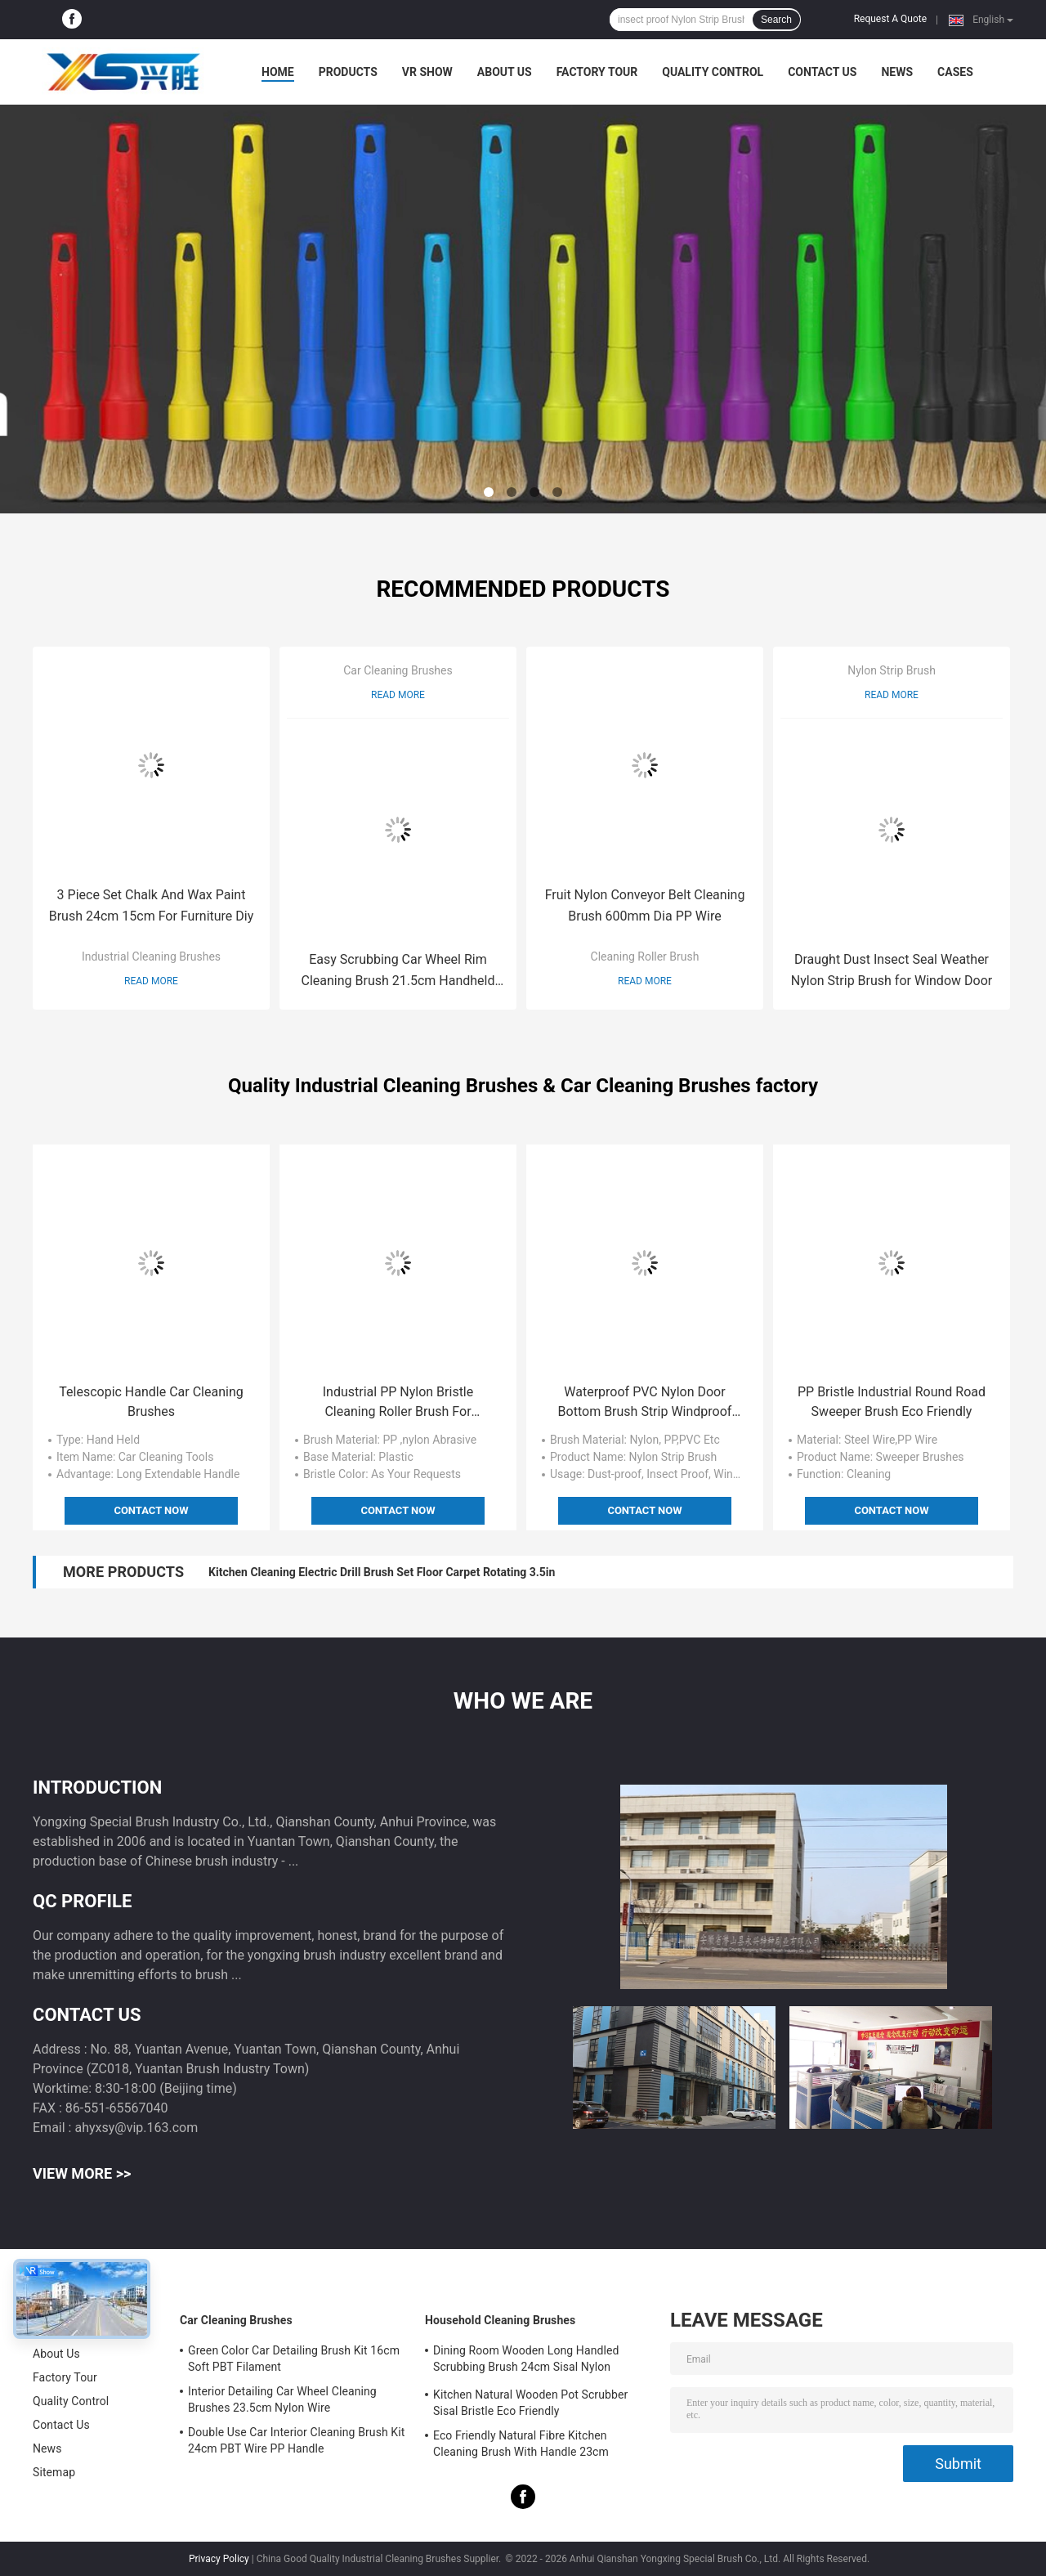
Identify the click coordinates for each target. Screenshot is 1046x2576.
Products (348, 71)
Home (278, 71)
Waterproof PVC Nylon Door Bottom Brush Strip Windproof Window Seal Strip (645, 1403)
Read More (151, 981)
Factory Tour (597, 71)
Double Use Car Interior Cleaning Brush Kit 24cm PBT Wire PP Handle (296, 2440)
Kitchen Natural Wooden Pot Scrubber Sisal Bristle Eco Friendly (530, 2402)
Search (776, 19)
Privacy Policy (219, 2559)
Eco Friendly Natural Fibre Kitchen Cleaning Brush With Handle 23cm (521, 2443)
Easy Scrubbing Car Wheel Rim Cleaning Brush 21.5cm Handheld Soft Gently (397, 972)
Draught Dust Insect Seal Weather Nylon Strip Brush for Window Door (891, 970)
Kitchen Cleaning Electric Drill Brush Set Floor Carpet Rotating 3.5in (381, 1572)
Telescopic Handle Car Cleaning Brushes (151, 1401)
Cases (955, 71)
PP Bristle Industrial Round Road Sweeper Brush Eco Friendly (892, 1401)
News (897, 71)
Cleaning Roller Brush (645, 956)
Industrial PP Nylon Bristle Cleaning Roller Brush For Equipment (398, 1403)
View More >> (82, 2173)
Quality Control (712, 71)
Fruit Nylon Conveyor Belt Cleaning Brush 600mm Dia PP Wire (645, 905)
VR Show (427, 71)
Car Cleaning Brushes (397, 670)
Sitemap (54, 2472)
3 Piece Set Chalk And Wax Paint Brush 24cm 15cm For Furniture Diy (151, 905)
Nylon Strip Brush (891, 670)
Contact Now (151, 1510)
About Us (504, 71)
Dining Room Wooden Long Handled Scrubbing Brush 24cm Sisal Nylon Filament (526, 2361)
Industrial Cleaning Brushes (151, 956)
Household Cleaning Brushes (500, 2320)
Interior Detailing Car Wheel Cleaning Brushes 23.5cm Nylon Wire (282, 2399)
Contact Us (822, 71)
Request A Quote (890, 19)
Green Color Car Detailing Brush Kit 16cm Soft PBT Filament (294, 2358)
